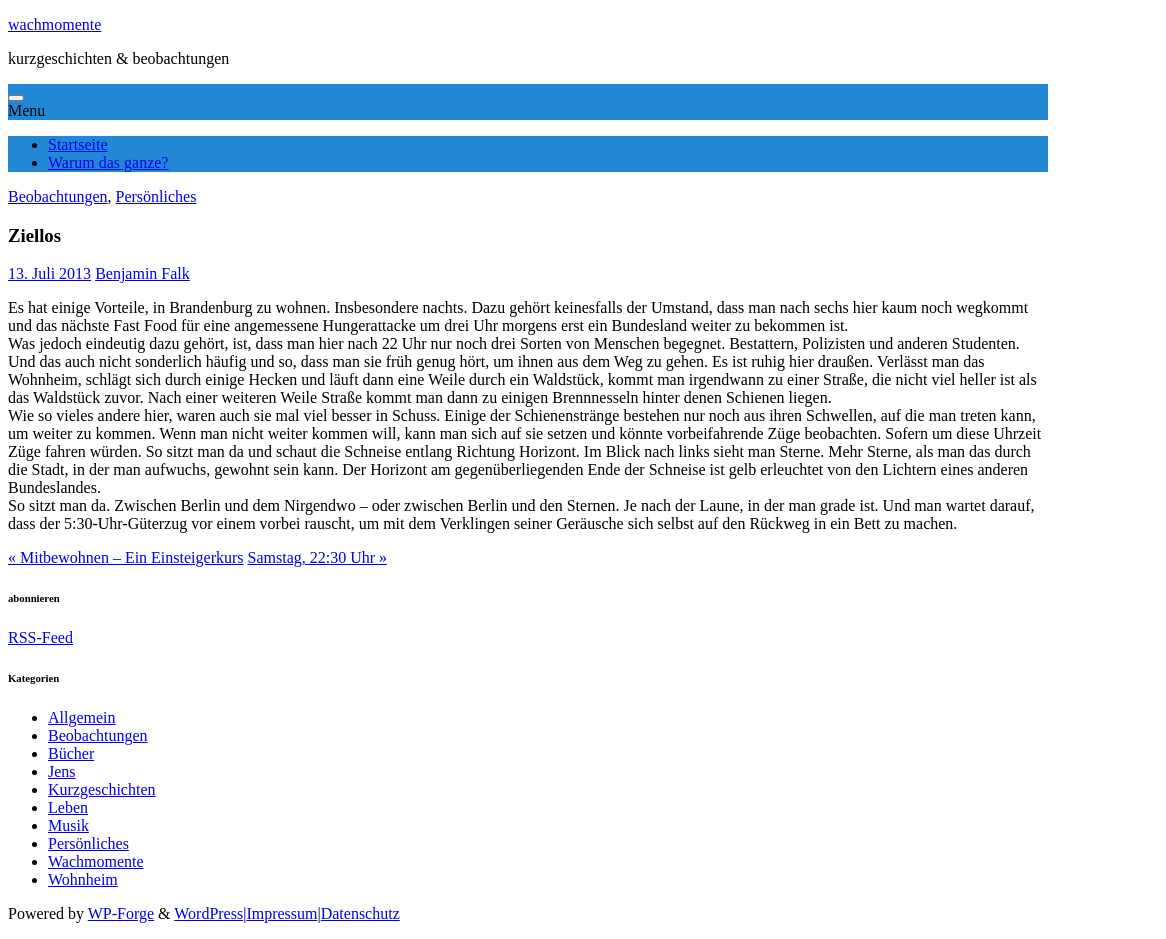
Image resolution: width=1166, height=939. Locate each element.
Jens (62, 771)
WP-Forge (121, 913)
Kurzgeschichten (102, 789)
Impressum (281, 913)
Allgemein (82, 717)
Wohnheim (83, 879)
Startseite (78, 144)
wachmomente (54, 24)
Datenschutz (360, 913)
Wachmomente (96, 861)
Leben (68, 807)
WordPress (208, 913)
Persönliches (156, 196)
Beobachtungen (58, 196)
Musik (68, 825)
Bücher (71, 753)
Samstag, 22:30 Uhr (318, 557)
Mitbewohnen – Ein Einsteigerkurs (126, 557)
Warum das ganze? (108, 162)
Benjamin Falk (142, 273)
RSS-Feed (40, 637)
